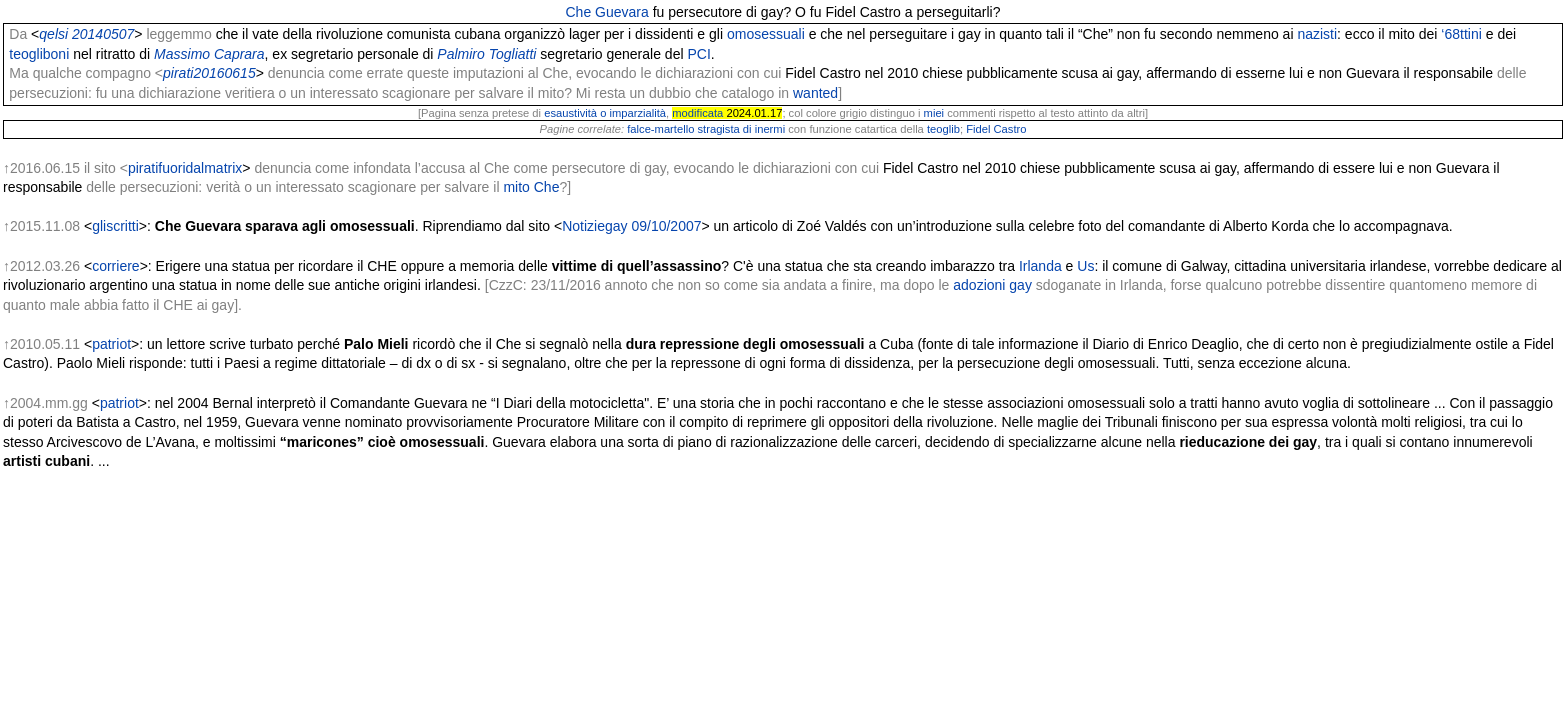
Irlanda (1040, 266)
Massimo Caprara (209, 54)
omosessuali (766, 34)
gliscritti (115, 226)
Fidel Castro (996, 129)
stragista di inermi (741, 129)
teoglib (943, 129)
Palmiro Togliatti (486, 54)
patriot (111, 344)
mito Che (531, 187)
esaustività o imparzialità (605, 113)
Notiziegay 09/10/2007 (631, 226)
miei (934, 113)
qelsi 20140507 (86, 34)
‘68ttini (1461, 34)
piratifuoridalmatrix (185, 168)
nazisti (1317, 34)
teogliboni (39, 54)
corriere (115, 266)
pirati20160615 (209, 73)
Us (1085, 266)
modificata (697, 113)
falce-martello (660, 129)
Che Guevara (606, 12)
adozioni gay (992, 285)
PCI (698, 54)
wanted (815, 93)
